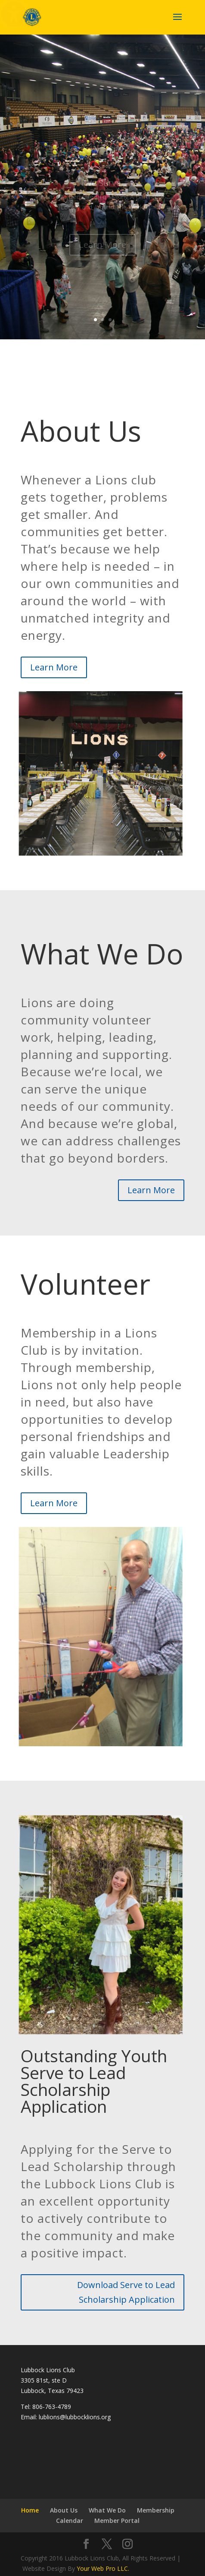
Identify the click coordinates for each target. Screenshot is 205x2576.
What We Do (107, 2510)
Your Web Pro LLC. (103, 2568)
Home (30, 2510)
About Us (64, 2510)
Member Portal (117, 2520)
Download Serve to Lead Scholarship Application (126, 2292)
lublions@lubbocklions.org (75, 2417)
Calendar (69, 2520)
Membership (155, 2510)
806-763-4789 (51, 2406)
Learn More (102, 251)
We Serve (102, 189)
